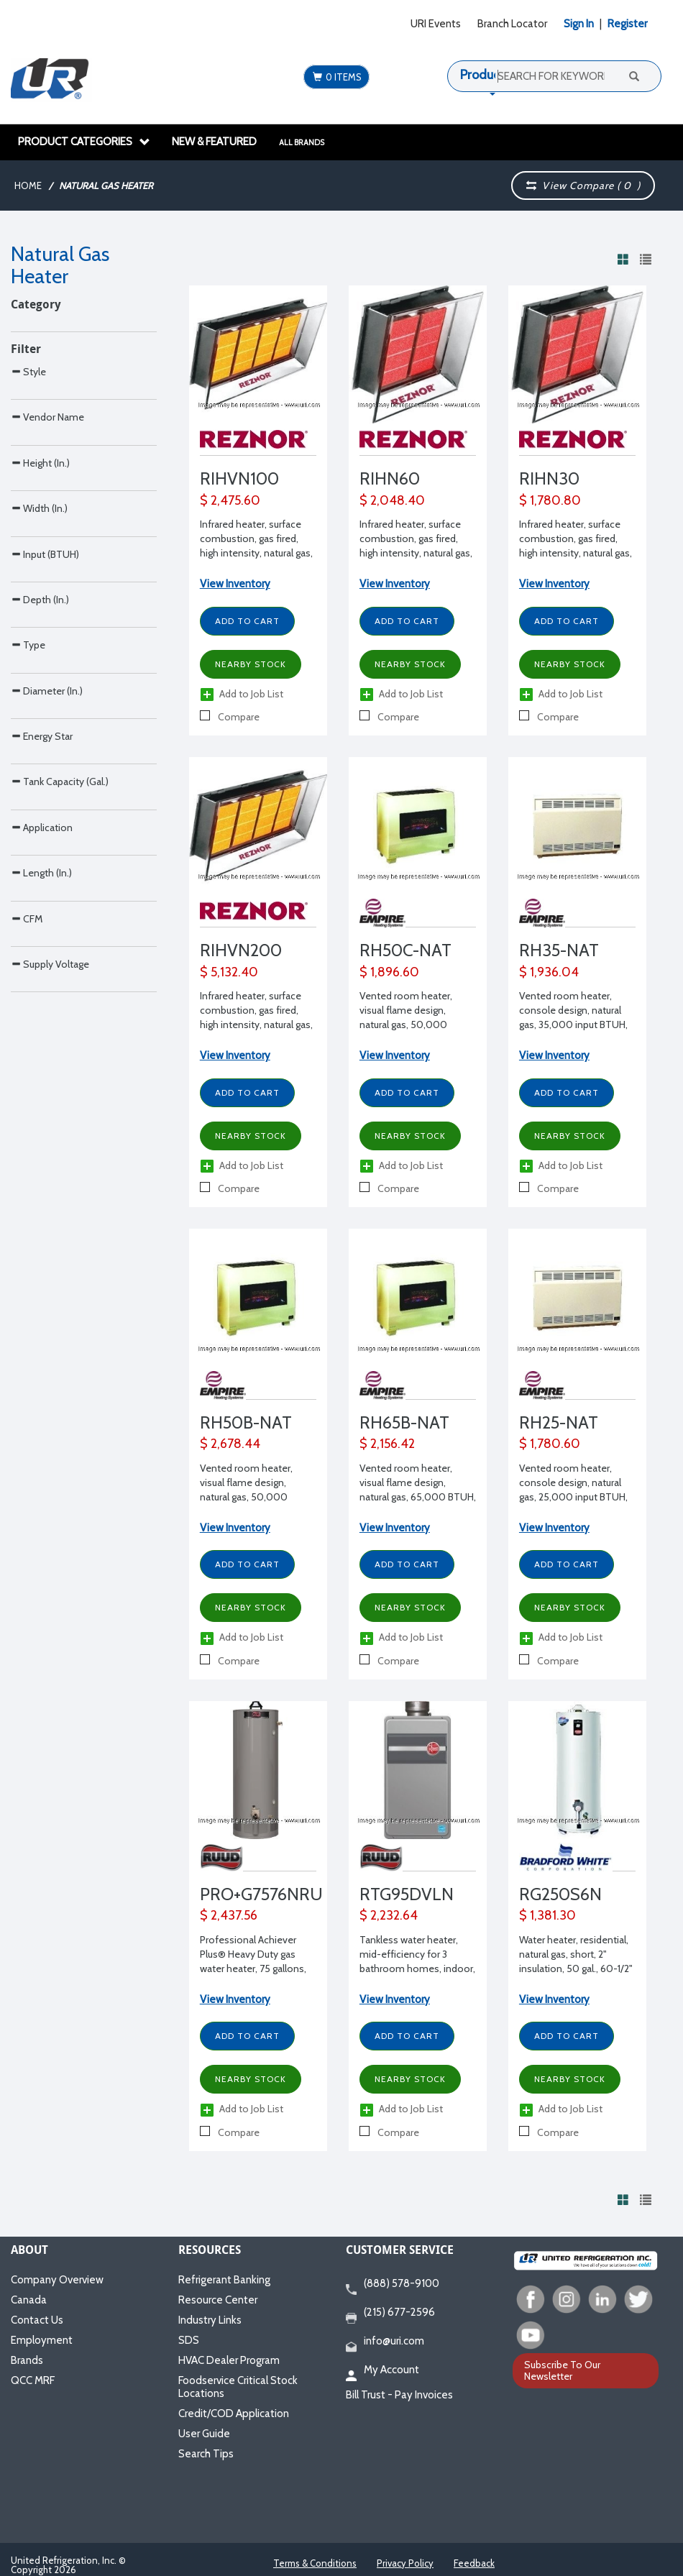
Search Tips (206, 2453)
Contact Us (37, 2320)
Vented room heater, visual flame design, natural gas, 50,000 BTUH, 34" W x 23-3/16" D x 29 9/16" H (414, 1024)
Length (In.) (41, 1308)
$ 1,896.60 (389, 972)
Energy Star (42, 1081)
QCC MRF (33, 2380)
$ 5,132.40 (229, 972)
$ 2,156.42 (387, 1444)
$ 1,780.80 (550, 500)
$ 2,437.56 (228, 1915)
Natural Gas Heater (106, 185)
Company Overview (57, 2279)
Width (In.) (39, 702)
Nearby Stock (250, 664)
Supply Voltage (50, 1460)
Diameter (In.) (47, 1005)
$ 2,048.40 (392, 500)
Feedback (474, 2563)
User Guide (204, 2433)
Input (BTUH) (45, 778)
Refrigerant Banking (224, 2279)
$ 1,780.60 (549, 1444)
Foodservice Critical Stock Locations (238, 2387)
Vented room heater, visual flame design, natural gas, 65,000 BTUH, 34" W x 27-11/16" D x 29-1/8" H (417, 1497)
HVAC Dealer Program (229, 2360)
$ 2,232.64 (388, 1915)
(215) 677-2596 (390, 2313)
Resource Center (217, 2299)
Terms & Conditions (315, 2563)
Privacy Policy (405, 2563)
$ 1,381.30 (547, 1915)
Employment (42, 2340)
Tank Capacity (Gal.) (60, 1156)
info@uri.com (385, 2341)
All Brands (301, 142)
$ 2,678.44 (230, 1444)
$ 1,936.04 (549, 972)
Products (485, 75)
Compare (230, 716)
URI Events (436, 23)
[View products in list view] (645, 258)
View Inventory (235, 583)
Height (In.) (40, 626)
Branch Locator (512, 23)
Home (28, 185)
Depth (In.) (40, 854)
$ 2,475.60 (230, 500)
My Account (382, 2370)
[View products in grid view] (623, 258)
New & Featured (214, 141)
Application (42, 1233)
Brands (27, 2360)
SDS (188, 2340)
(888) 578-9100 (392, 2284)
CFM (26, 1384)
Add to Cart (247, 620)
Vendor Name (47, 550)
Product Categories (84, 141)
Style (28, 475)
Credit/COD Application (233, 2413)
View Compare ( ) (583, 185)
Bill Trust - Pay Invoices (399, 2394)
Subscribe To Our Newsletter (562, 2370)
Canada (29, 2299)
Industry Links (210, 2320)
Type (28, 929)
